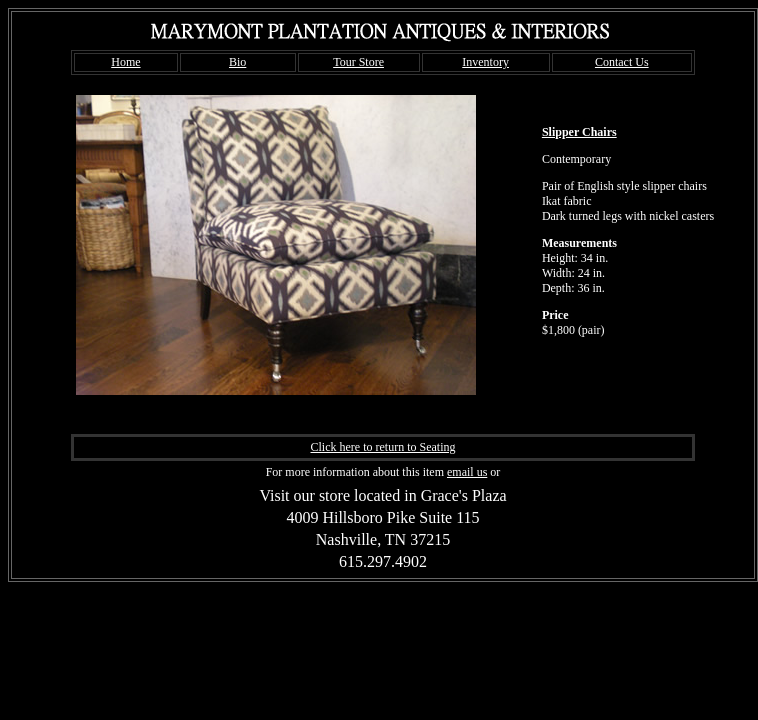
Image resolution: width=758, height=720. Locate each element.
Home (125, 62)
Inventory (485, 62)
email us (467, 472)
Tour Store (358, 62)
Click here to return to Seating (383, 447)
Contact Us (622, 62)
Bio (237, 62)
